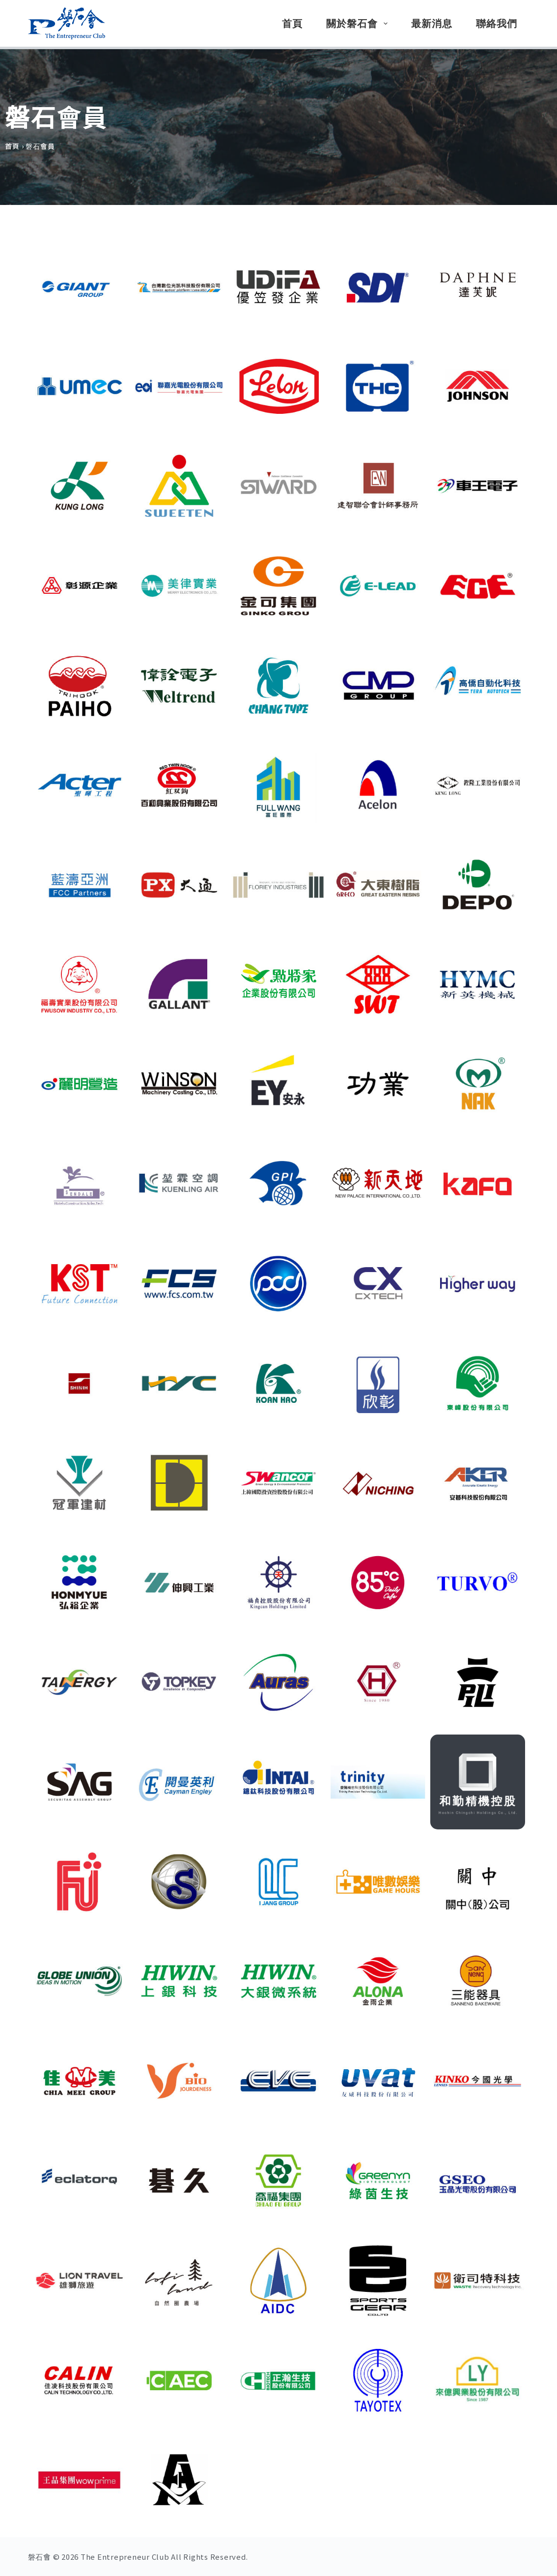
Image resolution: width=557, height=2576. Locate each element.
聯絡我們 (496, 23)
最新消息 (431, 23)
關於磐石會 (358, 23)
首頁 (292, 23)
